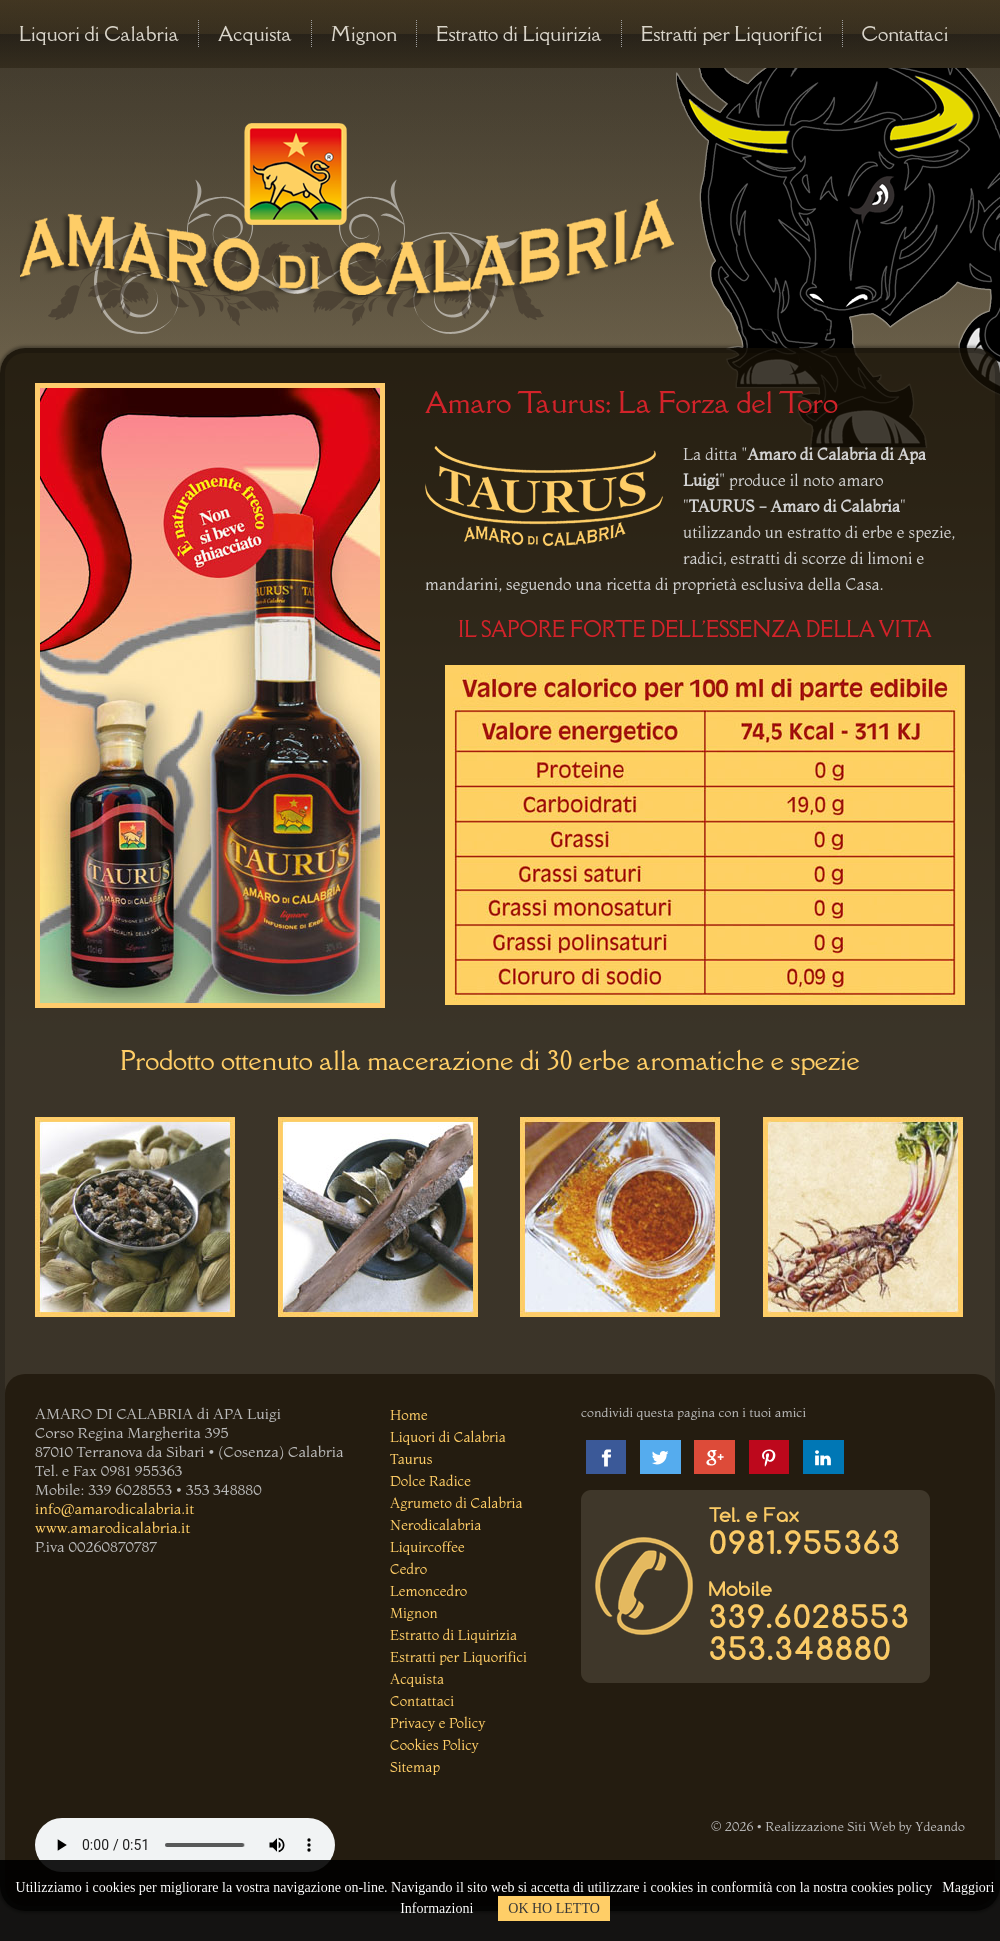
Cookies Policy (434, 1745)
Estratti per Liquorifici (732, 34)
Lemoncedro (428, 1591)
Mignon (364, 34)
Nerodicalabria (435, 1525)
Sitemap (415, 1767)
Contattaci (905, 34)
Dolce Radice (430, 1481)
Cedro (408, 1569)
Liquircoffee (427, 1547)
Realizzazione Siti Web (830, 1826)
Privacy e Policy (437, 1723)
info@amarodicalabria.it (114, 1508)
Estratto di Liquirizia (519, 34)
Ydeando (940, 1826)
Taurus (411, 1459)
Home (409, 1415)
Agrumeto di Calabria (456, 1503)
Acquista (255, 34)
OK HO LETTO (554, 1908)
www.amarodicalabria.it (112, 1527)
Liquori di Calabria (99, 34)
